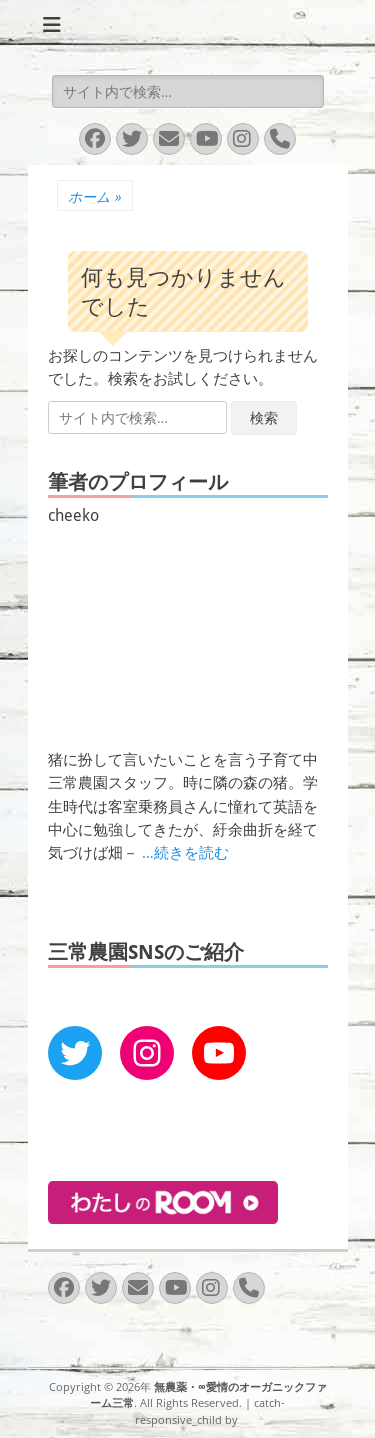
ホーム (95, 196)
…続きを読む (185, 852)
